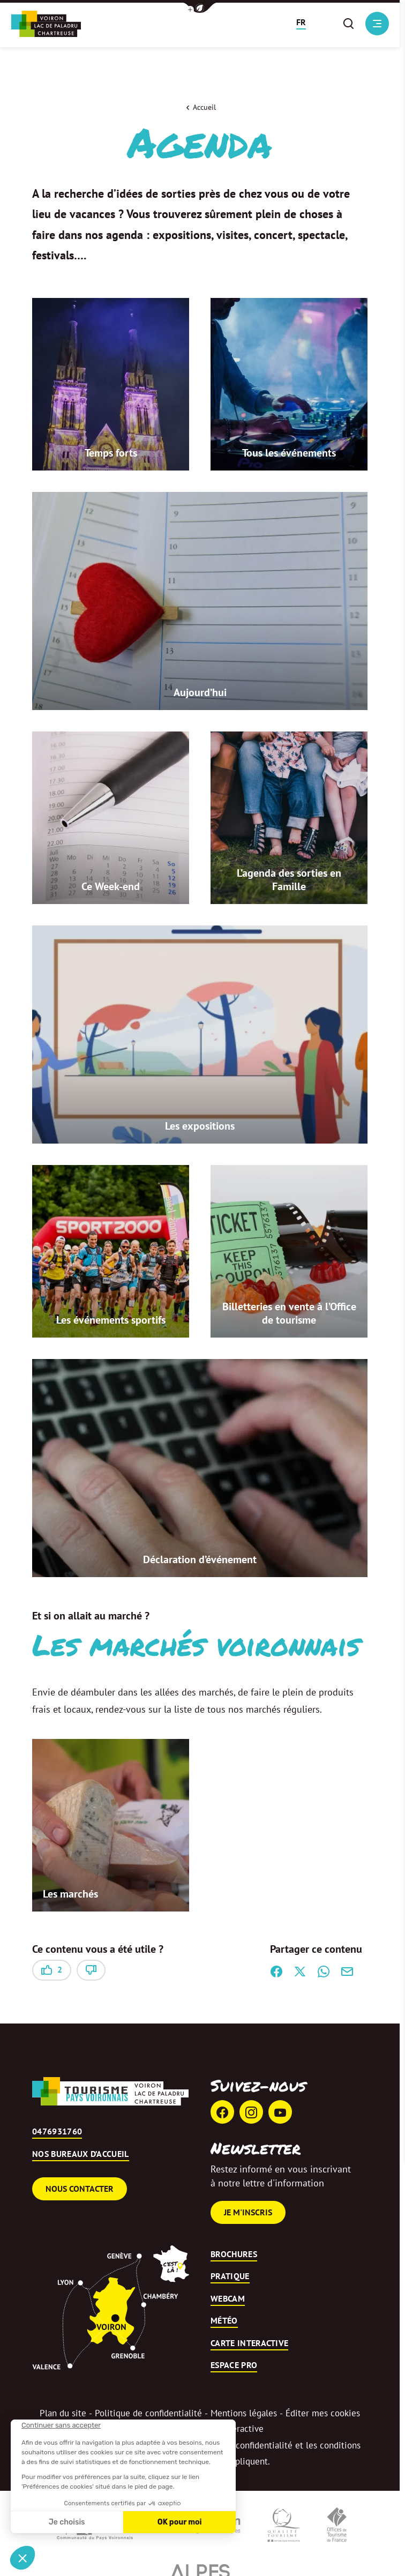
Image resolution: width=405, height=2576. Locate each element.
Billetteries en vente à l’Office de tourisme (289, 1314)
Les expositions (200, 1127)
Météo (224, 2322)
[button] (200, 7)
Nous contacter (80, 2189)
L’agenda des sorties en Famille (289, 880)
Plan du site (63, 2414)
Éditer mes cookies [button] (323, 2414)
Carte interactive (249, 2344)
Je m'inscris (248, 2213)
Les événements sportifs (111, 1321)
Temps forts (111, 454)
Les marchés (70, 1895)
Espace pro (234, 2366)
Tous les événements (289, 454)
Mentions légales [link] (244, 2414)
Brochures (234, 2255)
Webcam (228, 2299)
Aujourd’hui (200, 693)
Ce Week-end (110, 887)
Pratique (230, 2277)
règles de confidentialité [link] (244, 2446)
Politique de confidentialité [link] (148, 2414)
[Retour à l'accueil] (46, 24)
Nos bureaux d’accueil (80, 2155)
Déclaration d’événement (200, 1560)
